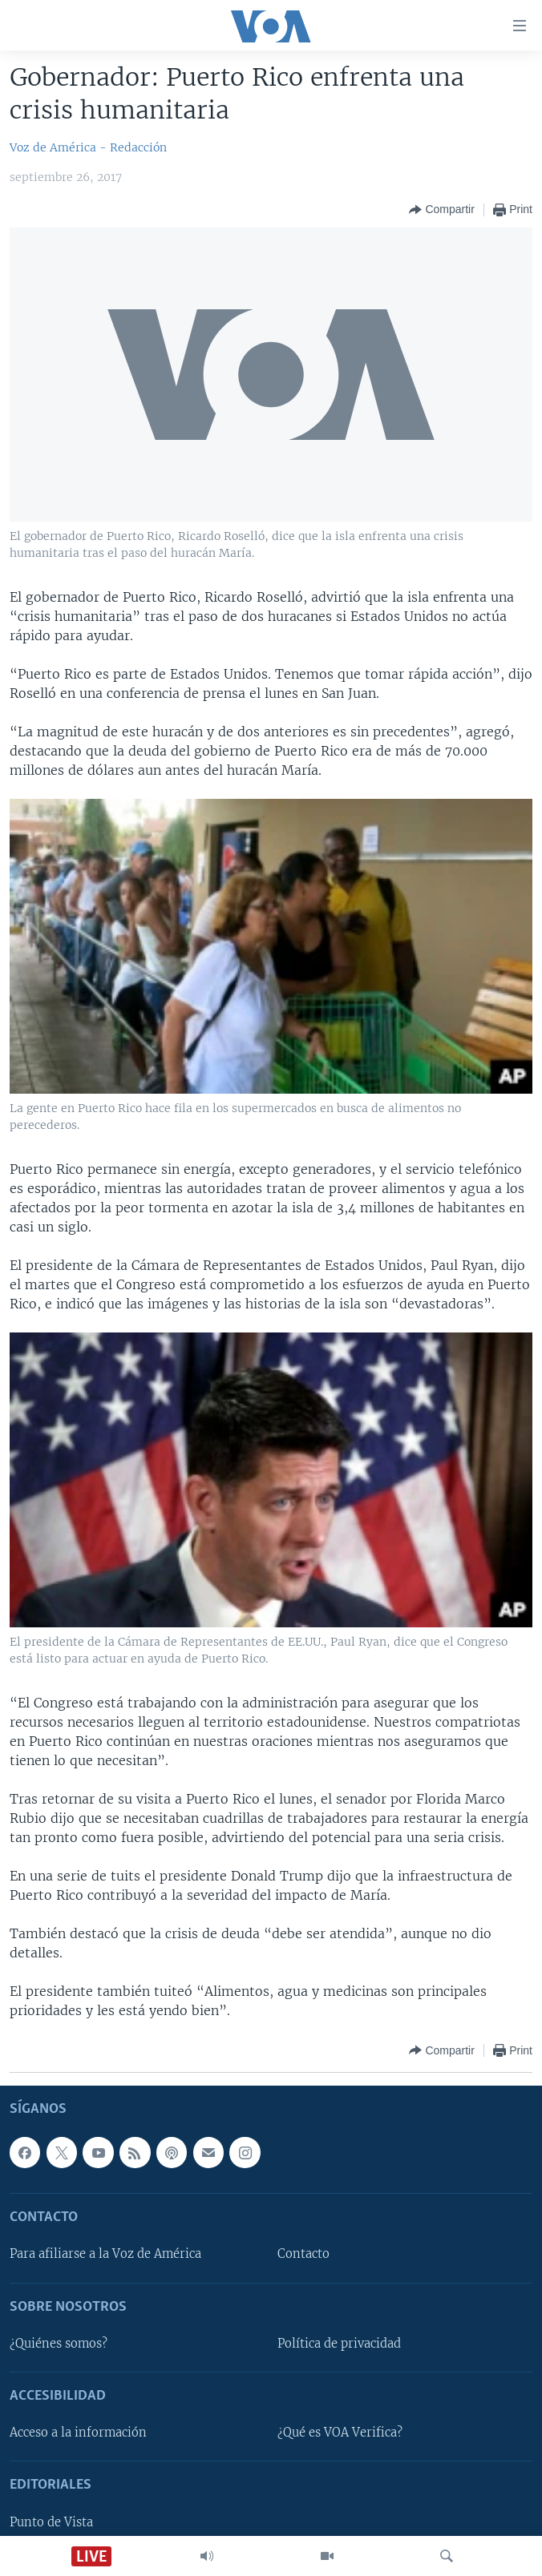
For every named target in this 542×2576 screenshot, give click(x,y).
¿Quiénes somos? (58, 2343)
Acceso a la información (78, 2432)
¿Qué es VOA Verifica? (339, 2432)
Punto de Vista (51, 2522)
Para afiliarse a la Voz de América (105, 2254)
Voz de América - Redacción (88, 147)
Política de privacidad (339, 2343)
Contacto (303, 2254)
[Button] (441, 210)
